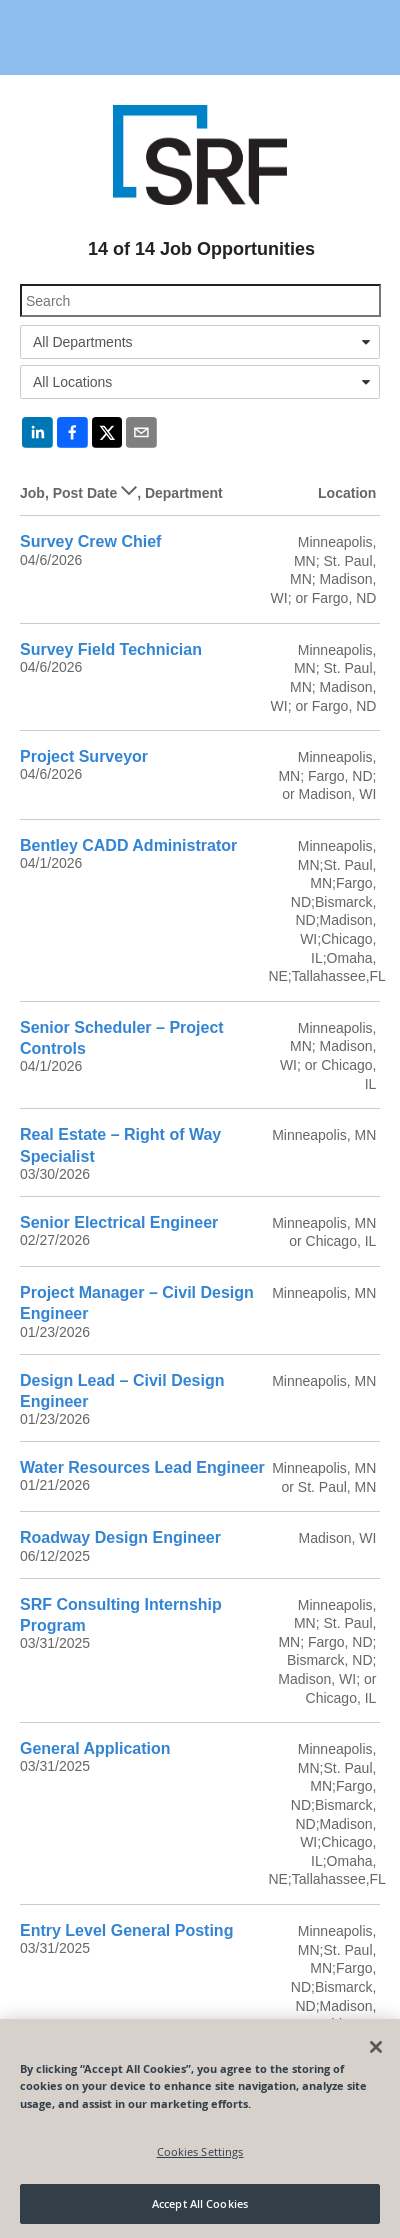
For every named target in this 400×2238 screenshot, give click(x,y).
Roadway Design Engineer (120, 1537)
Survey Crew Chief (90, 541)
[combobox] (200, 342)
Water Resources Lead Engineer (142, 1467)
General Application (95, 1748)
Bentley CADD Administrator (128, 845)
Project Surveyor (84, 756)
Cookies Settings (200, 2151)
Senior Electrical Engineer (119, 1222)
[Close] (376, 2047)
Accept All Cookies (200, 2203)
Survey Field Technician (111, 649)
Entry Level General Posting (126, 1930)
